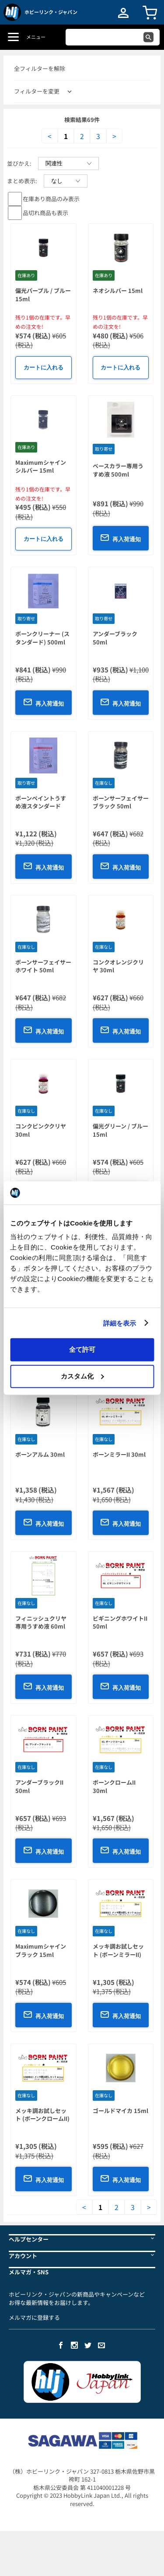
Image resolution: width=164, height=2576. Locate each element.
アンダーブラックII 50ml (39, 1786)
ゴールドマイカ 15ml (120, 2110)
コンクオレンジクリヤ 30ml (118, 966)
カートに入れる (43, 367)
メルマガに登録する (34, 2317)
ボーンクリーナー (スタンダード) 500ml (42, 638)
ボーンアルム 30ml (40, 1454)
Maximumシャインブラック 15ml (40, 1950)
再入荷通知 (120, 538)
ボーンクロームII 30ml (114, 1786)
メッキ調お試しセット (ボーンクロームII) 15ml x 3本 (42, 2118)
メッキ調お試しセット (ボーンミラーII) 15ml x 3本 (118, 1954)
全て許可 (82, 1349)
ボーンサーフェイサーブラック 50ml (121, 802)
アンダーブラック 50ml (115, 638)
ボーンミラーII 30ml (119, 1454)
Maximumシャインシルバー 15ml (40, 466)
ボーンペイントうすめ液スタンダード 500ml (40, 806)
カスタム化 (82, 1375)
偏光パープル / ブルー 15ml (43, 294)
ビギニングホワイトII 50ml (120, 1622)
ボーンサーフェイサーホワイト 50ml (43, 966)
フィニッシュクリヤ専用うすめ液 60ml (40, 1622)
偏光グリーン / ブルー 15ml (120, 1130)
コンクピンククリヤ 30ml (40, 1130)
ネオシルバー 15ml (118, 290)
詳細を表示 (119, 1322)
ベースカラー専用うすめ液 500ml (118, 470)
